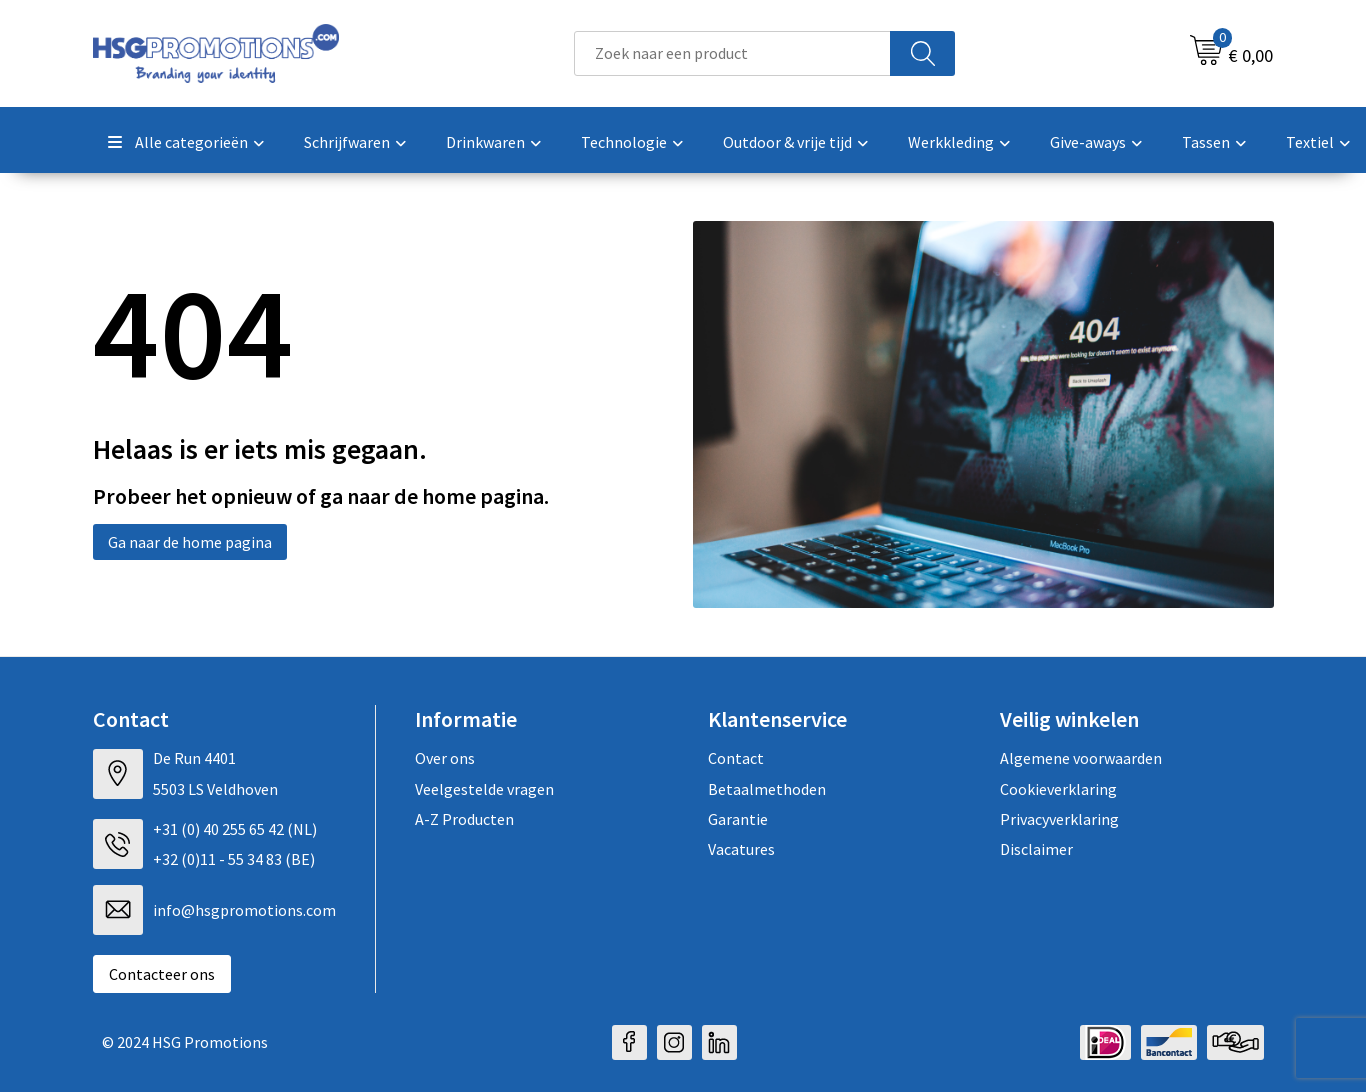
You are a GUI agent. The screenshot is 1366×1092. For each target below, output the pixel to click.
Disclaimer (1036, 849)
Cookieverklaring (1058, 789)
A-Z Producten (464, 819)
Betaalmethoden (767, 789)
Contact (736, 758)
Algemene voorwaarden (1081, 758)
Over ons (445, 758)
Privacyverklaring (1059, 819)
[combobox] (732, 53)
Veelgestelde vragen (484, 789)
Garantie (738, 819)
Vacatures (741, 849)
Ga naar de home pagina (190, 542)
